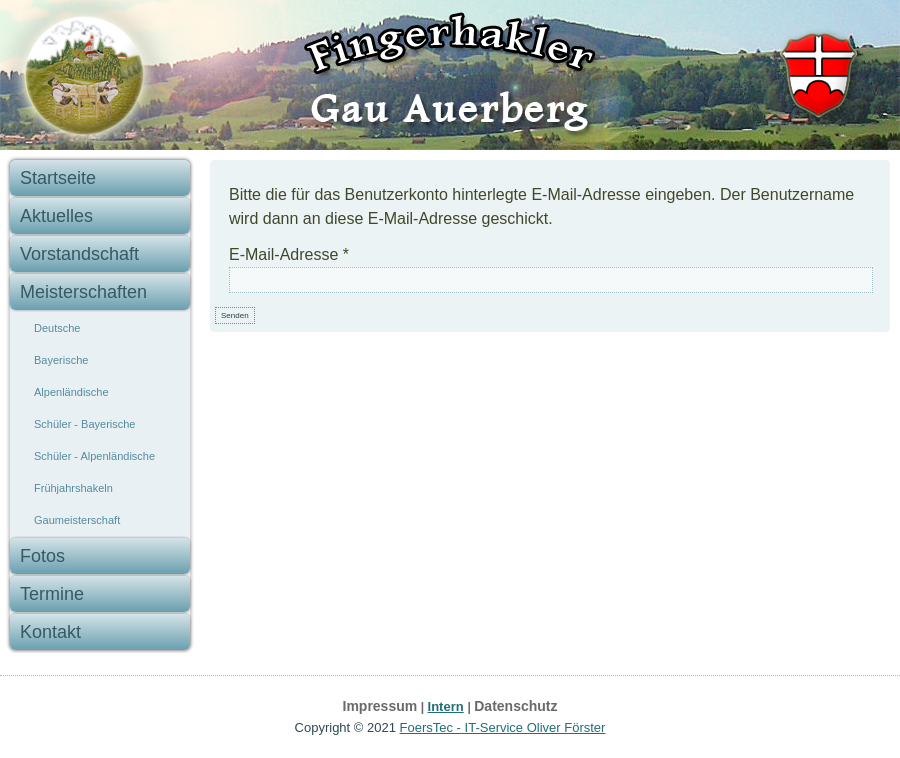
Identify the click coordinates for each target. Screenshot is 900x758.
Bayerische (61, 360)
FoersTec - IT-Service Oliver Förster (503, 727)
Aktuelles (56, 216)
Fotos (42, 556)
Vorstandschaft (79, 254)
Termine (52, 594)
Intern (446, 706)
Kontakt (50, 632)
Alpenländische (71, 392)
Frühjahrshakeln (73, 488)
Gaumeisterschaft (77, 520)
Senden (235, 315)
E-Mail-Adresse (289, 254)
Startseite (58, 178)
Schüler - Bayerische (85, 424)
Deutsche (57, 328)
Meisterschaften (83, 292)
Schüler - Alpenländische (94, 456)
